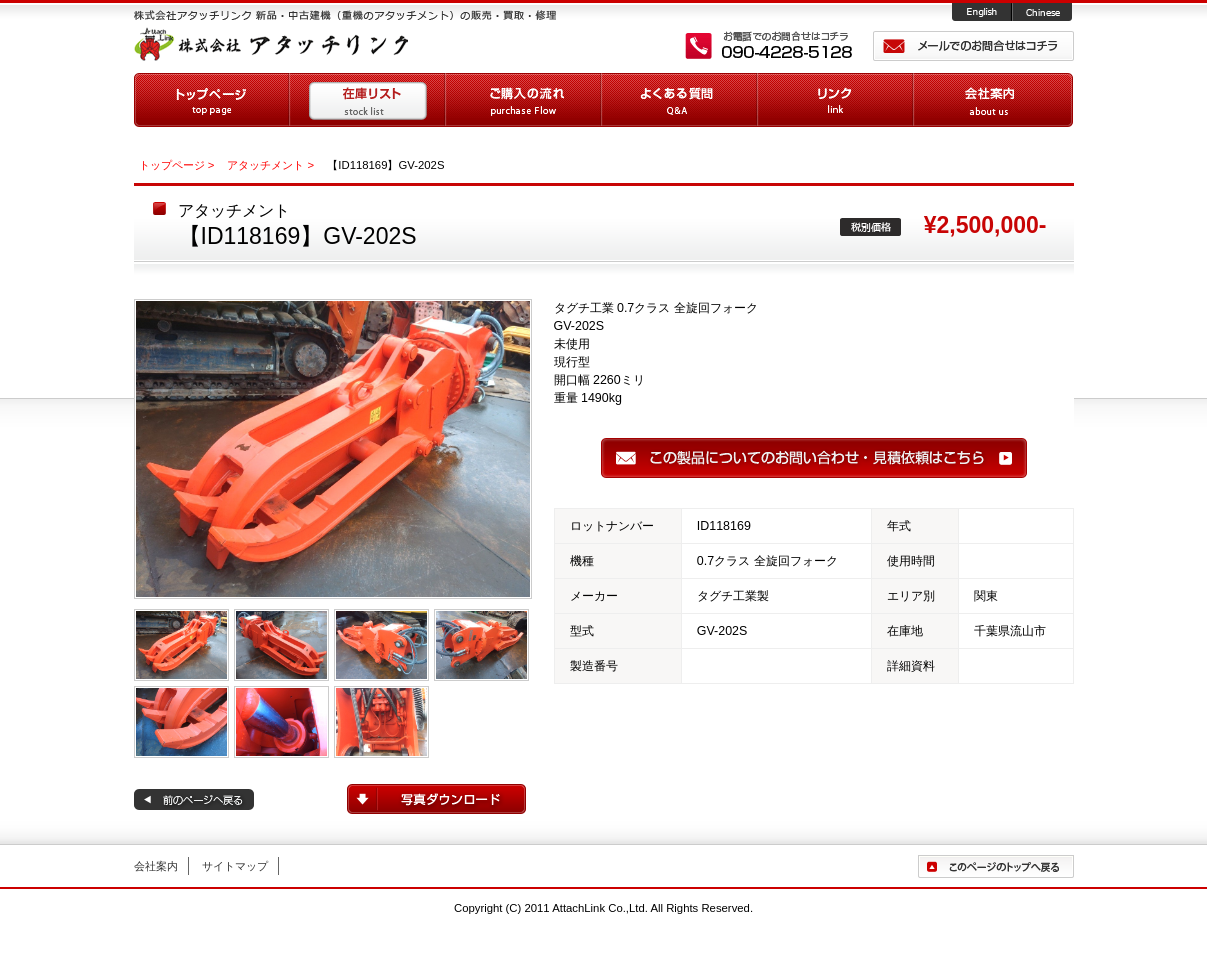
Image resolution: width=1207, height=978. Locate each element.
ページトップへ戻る (996, 866)
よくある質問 (680, 100)
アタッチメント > (270, 165)
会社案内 (993, 100)
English (982, 13)
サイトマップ (235, 866)
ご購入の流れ (524, 100)
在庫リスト (368, 100)
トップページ (212, 100)
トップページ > (177, 165)
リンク (836, 100)
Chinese (1043, 13)
